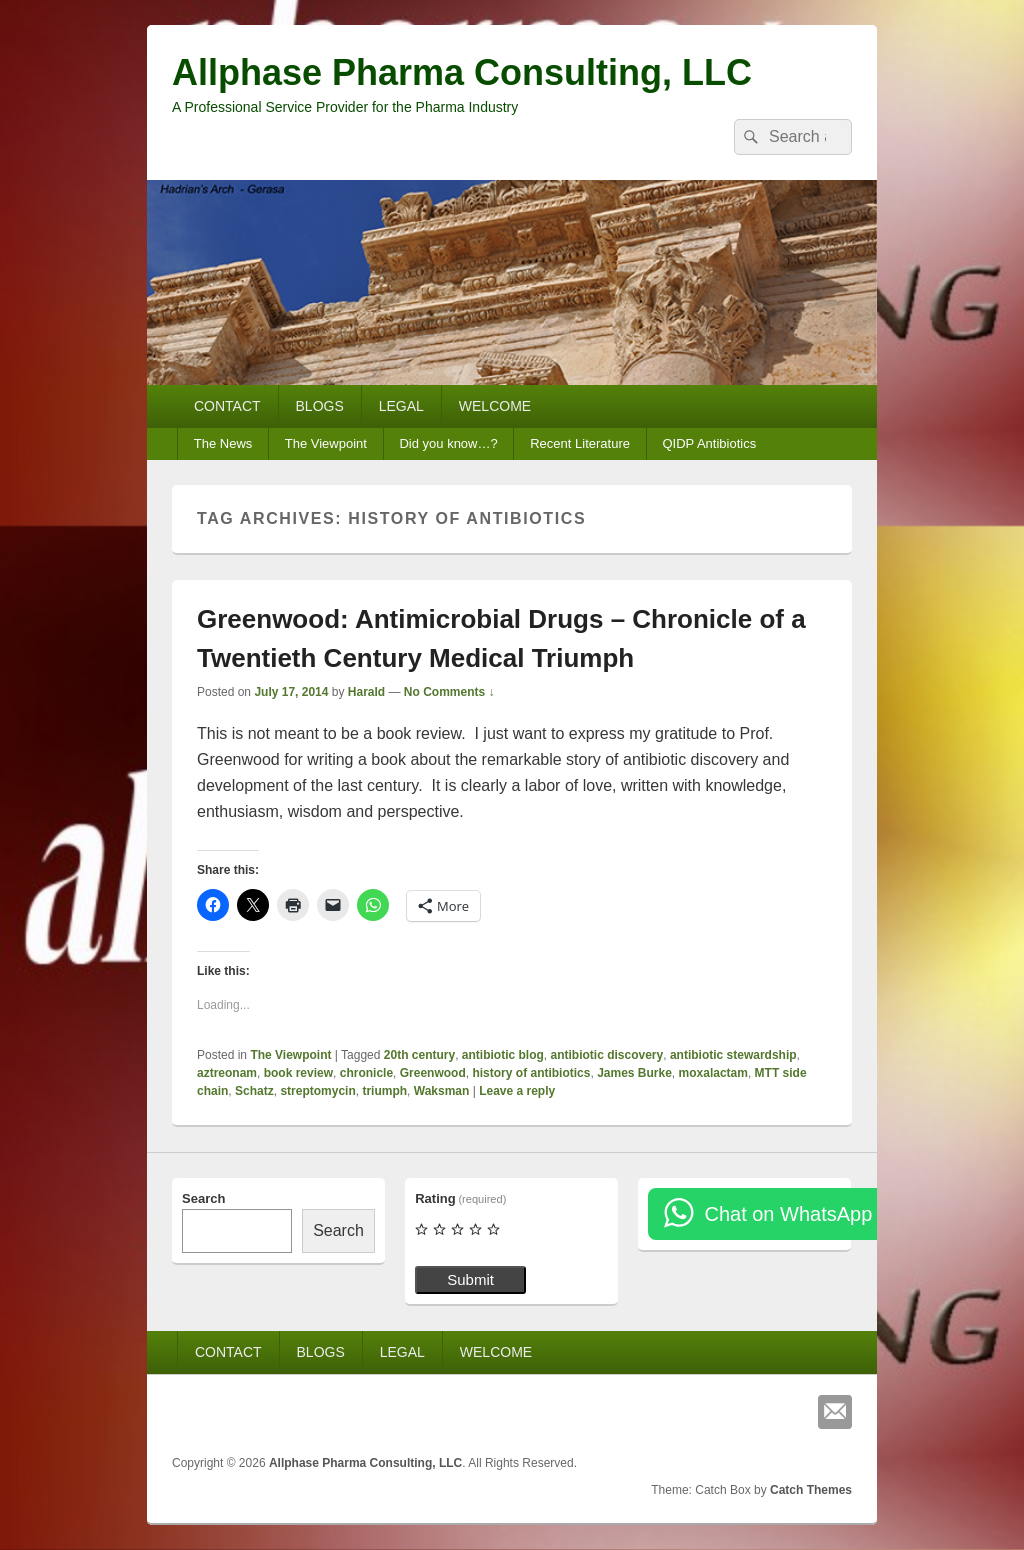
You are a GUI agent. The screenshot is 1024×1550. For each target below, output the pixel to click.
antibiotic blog (503, 1055)
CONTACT (227, 406)
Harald (366, 692)
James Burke (634, 1073)
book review (298, 1073)
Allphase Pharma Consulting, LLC (462, 72)
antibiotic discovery (607, 1055)
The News (223, 443)
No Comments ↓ (449, 692)
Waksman (442, 1091)
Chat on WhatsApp (788, 1214)
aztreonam (227, 1073)
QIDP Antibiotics (709, 443)
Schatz (254, 1091)
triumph (384, 1091)
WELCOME (495, 406)
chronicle (366, 1073)
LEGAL (401, 406)
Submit (470, 1279)
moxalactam (713, 1073)
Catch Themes (811, 1490)
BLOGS (320, 406)
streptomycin (317, 1091)
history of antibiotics (531, 1073)
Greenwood (433, 1073)
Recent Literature (580, 443)
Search (203, 1198)
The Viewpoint (326, 443)
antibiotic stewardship (733, 1055)
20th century (419, 1055)
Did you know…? (448, 443)
